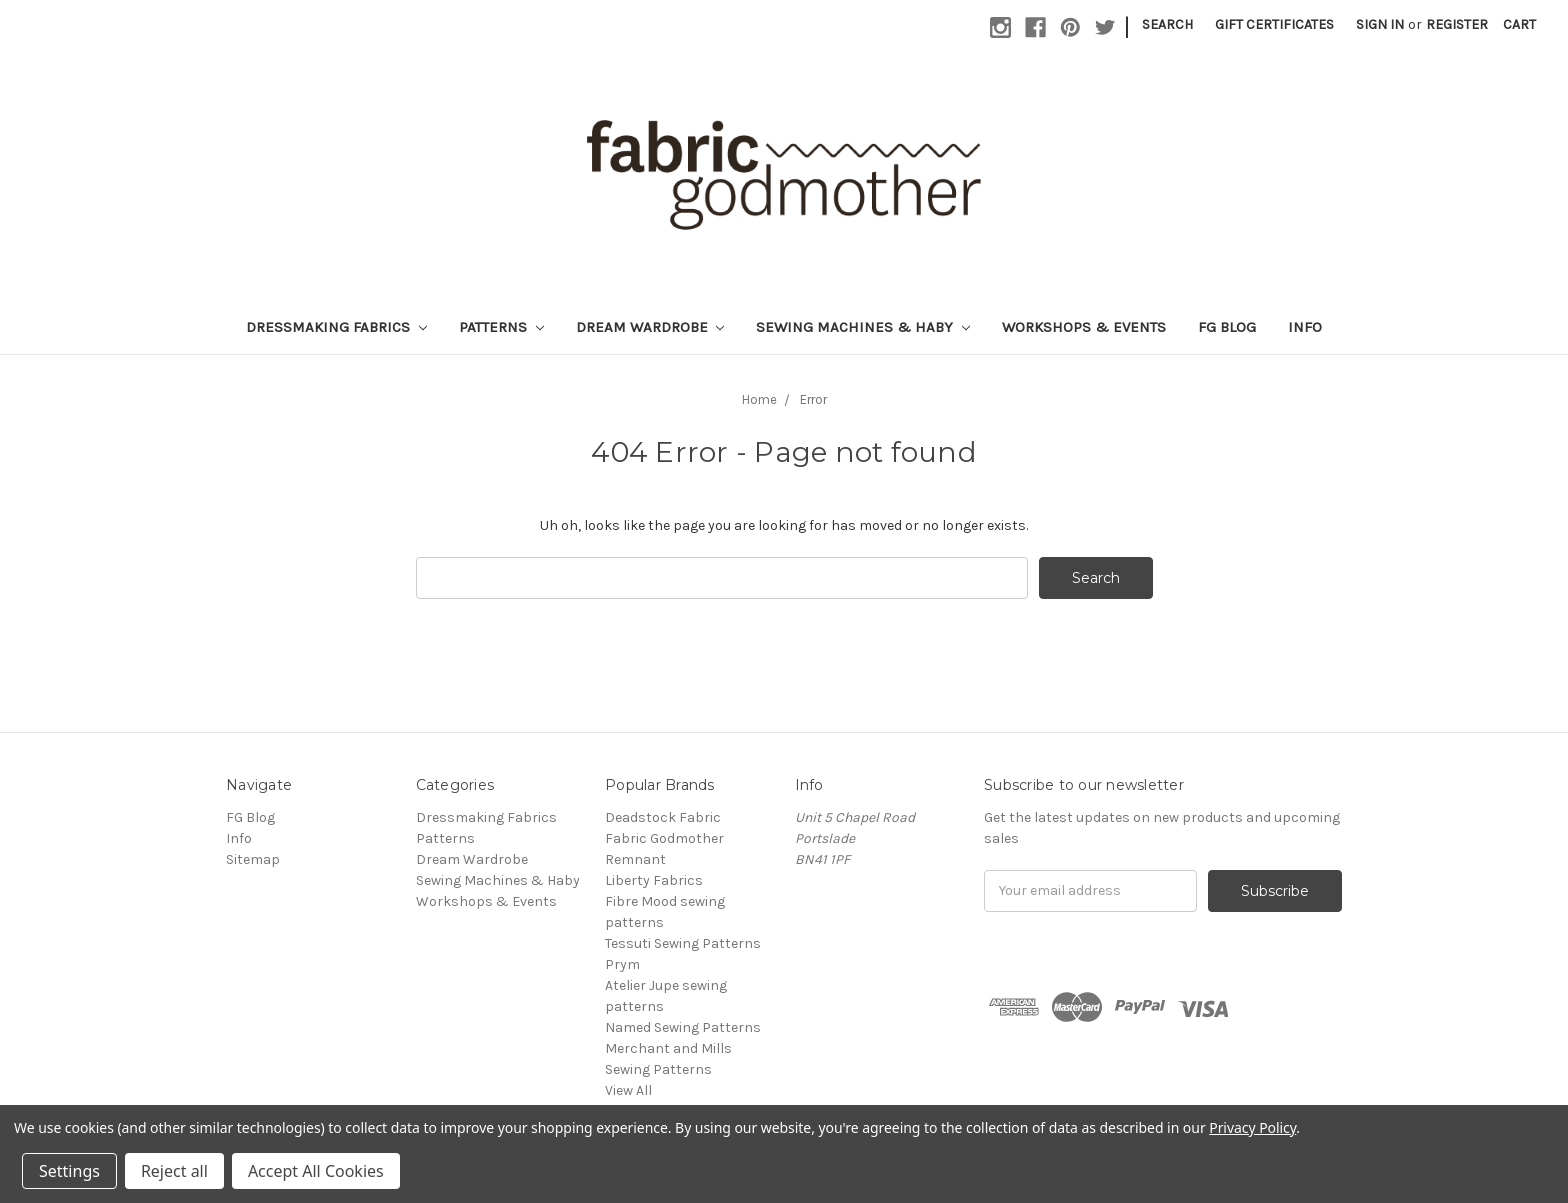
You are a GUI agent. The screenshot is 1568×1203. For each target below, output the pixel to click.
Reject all (174, 1171)
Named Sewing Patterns (683, 1027)
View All (628, 1090)
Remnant (635, 859)
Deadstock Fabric (663, 817)
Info (1305, 327)
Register (1457, 24)
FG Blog (1227, 327)
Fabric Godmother (664, 838)
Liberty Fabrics (654, 880)
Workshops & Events (1084, 327)
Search (1167, 24)
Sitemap (253, 859)
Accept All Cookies (316, 1171)
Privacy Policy (1252, 1127)
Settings (69, 1171)
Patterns (501, 327)
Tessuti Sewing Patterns (683, 943)
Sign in (1380, 24)
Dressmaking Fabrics (336, 327)
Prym (622, 964)
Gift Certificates (1274, 24)
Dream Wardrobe (650, 327)
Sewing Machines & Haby (863, 327)
